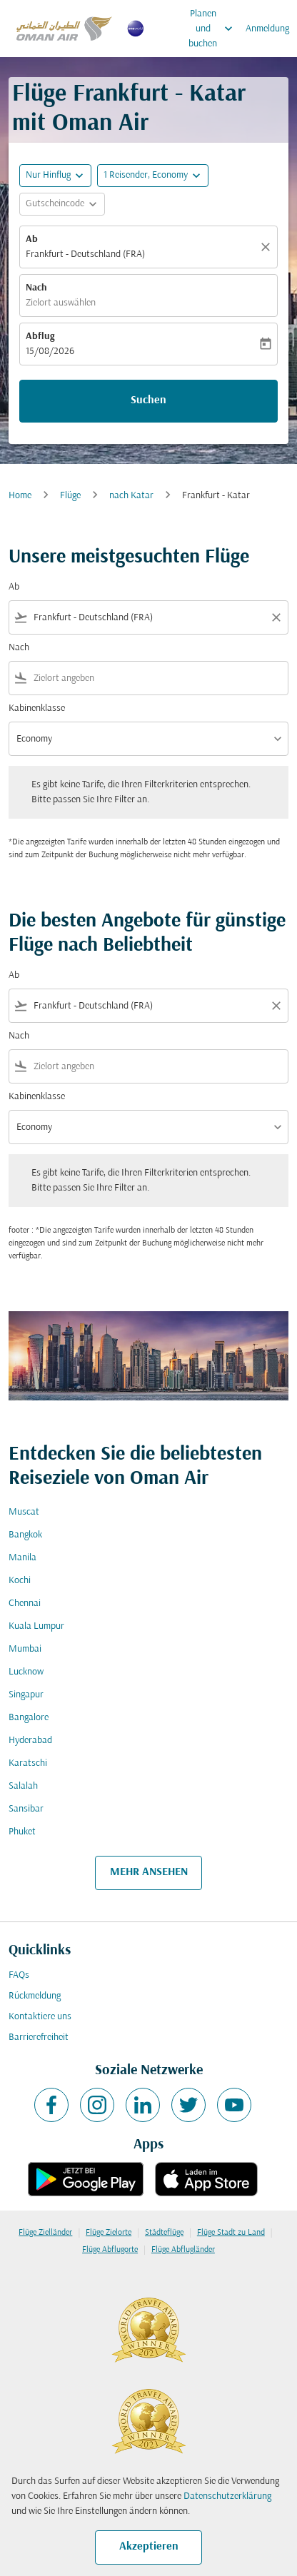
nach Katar (131, 495)
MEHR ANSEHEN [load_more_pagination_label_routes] (149, 1872)
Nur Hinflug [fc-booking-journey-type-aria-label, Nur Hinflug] (48, 175)
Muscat (24, 1512)
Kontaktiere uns (40, 2016)
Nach (36, 288)
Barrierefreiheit (39, 2037)
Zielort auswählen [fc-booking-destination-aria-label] (61, 303)
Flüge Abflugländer (183, 2250)
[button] (152, 175)
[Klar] (267, 247)
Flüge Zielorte (108, 2232)
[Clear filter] (275, 617)
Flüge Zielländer (45, 2232)
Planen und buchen (214, 28)
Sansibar (26, 1809)
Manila (22, 1557)
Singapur (26, 1694)
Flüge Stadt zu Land (231, 2232)
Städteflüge (164, 2232)
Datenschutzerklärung (227, 2496)
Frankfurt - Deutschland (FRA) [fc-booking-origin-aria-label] (85, 254)
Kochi (20, 1580)
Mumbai (25, 1649)
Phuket (22, 1832)
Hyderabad (30, 1740)
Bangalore (29, 1717)
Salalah (23, 1786)
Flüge (70, 495)
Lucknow (26, 1672)
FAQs (19, 1975)
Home (20, 495)
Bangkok (25, 1535)
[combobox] (148, 617)
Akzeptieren (148, 2546)
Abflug (40, 336)
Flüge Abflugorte (110, 2250)
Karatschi (28, 1763)
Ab (32, 239)
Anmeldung (267, 29)
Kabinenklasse (37, 708)
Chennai (25, 1603)
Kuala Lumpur (36, 1626)
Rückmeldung (35, 1996)
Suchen (148, 400)
